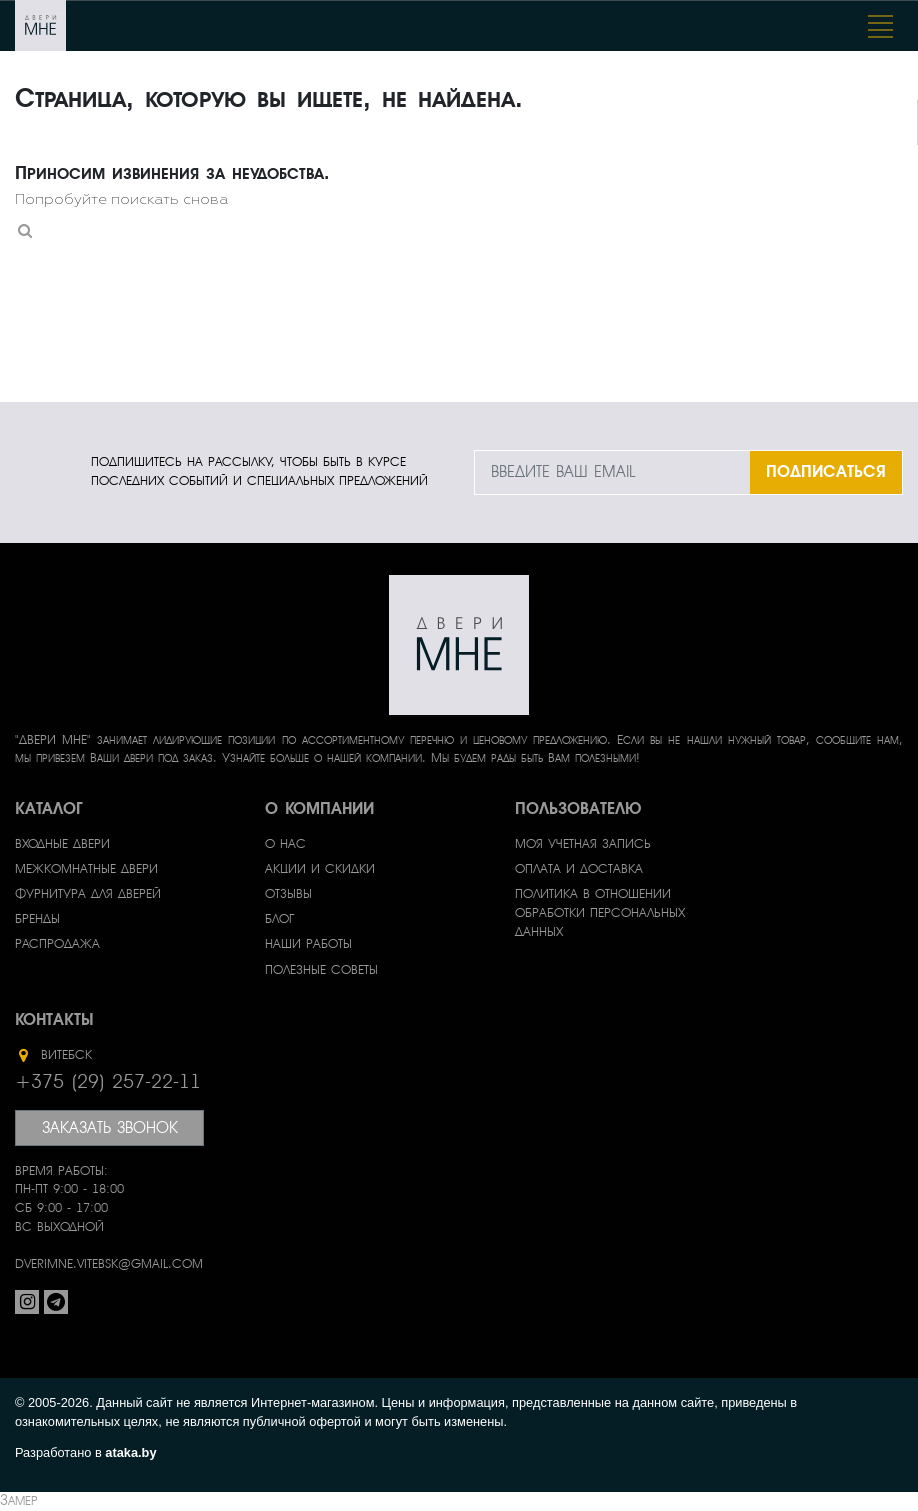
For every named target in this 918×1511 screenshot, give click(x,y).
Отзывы (288, 894)
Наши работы (308, 944)
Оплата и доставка (579, 869)
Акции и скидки (320, 869)
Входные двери (62, 844)
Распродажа (57, 944)
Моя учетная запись (583, 844)
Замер (18, 1500)
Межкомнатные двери (86, 869)
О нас (285, 844)
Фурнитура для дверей (88, 894)
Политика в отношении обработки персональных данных (600, 913)
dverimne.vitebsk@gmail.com (109, 1264)
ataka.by (130, 1452)
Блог (279, 919)
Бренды (37, 919)
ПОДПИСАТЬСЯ (826, 471)
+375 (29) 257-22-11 (108, 1082)
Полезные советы (321, 970)
